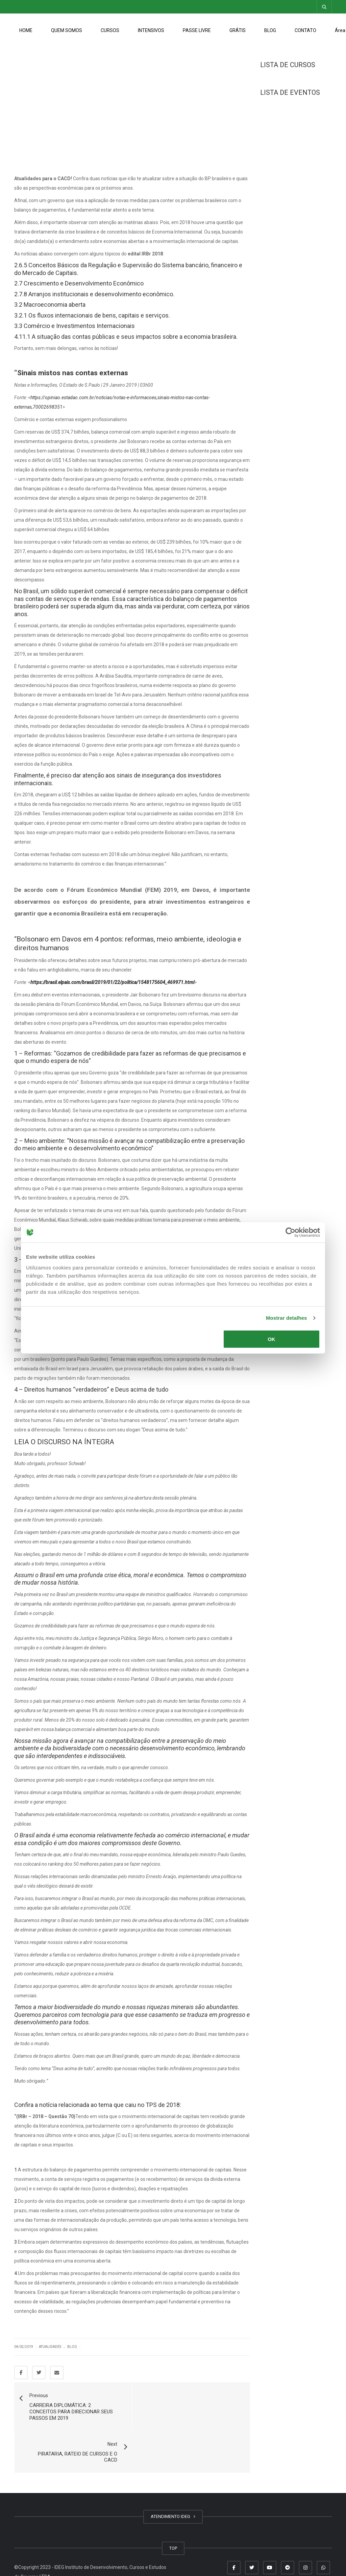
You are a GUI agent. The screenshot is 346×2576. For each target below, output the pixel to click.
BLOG (270, 30)
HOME (25, 30)
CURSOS (110, 30)
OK (271, 1339)
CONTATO (305, 30)
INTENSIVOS (151, 30)
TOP (173, 2506)
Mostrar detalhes (286, 1318)
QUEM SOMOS (66, 30)
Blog (72, 2347)
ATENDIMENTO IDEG (173, 2474)
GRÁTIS (237, 30)
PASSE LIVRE (197, 30)
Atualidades (50, 2347)
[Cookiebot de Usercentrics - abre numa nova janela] (290, 1232)
